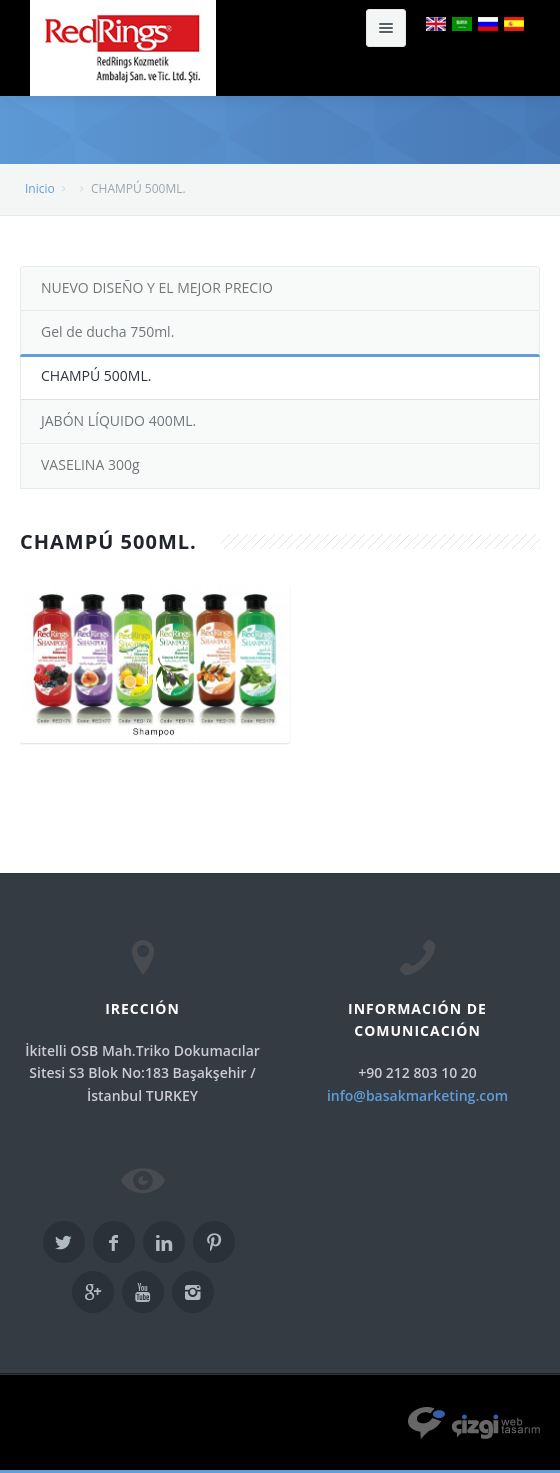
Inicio (40, 188)
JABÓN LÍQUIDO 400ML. (118, 420)
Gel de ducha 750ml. (107, 331)
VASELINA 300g (90, 464)
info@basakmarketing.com (417, 1095)
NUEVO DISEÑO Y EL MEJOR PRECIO (157, 287)
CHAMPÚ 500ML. (96, 375)
